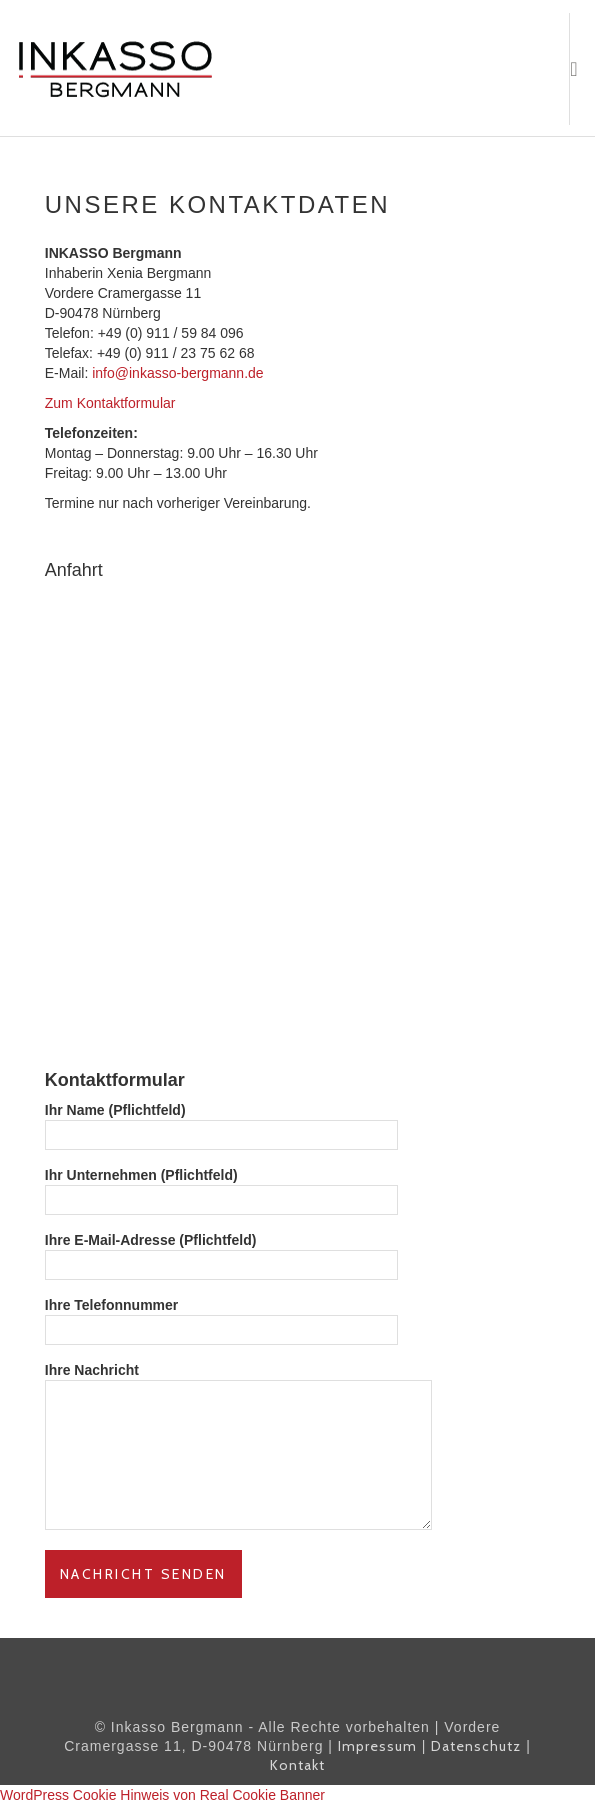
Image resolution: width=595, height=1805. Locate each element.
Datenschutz (476, 1746)
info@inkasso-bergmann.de (177, 373)
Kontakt (297, 1765)
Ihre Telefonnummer (221, 1317)
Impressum (377, 1746)
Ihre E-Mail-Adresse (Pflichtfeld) (221, 1252)
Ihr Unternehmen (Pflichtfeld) (221, 1187)
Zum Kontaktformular (110, 403)
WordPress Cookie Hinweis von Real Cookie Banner (162, 1795)
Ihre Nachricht (238, 1447)
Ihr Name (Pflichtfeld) (221, 1122)
